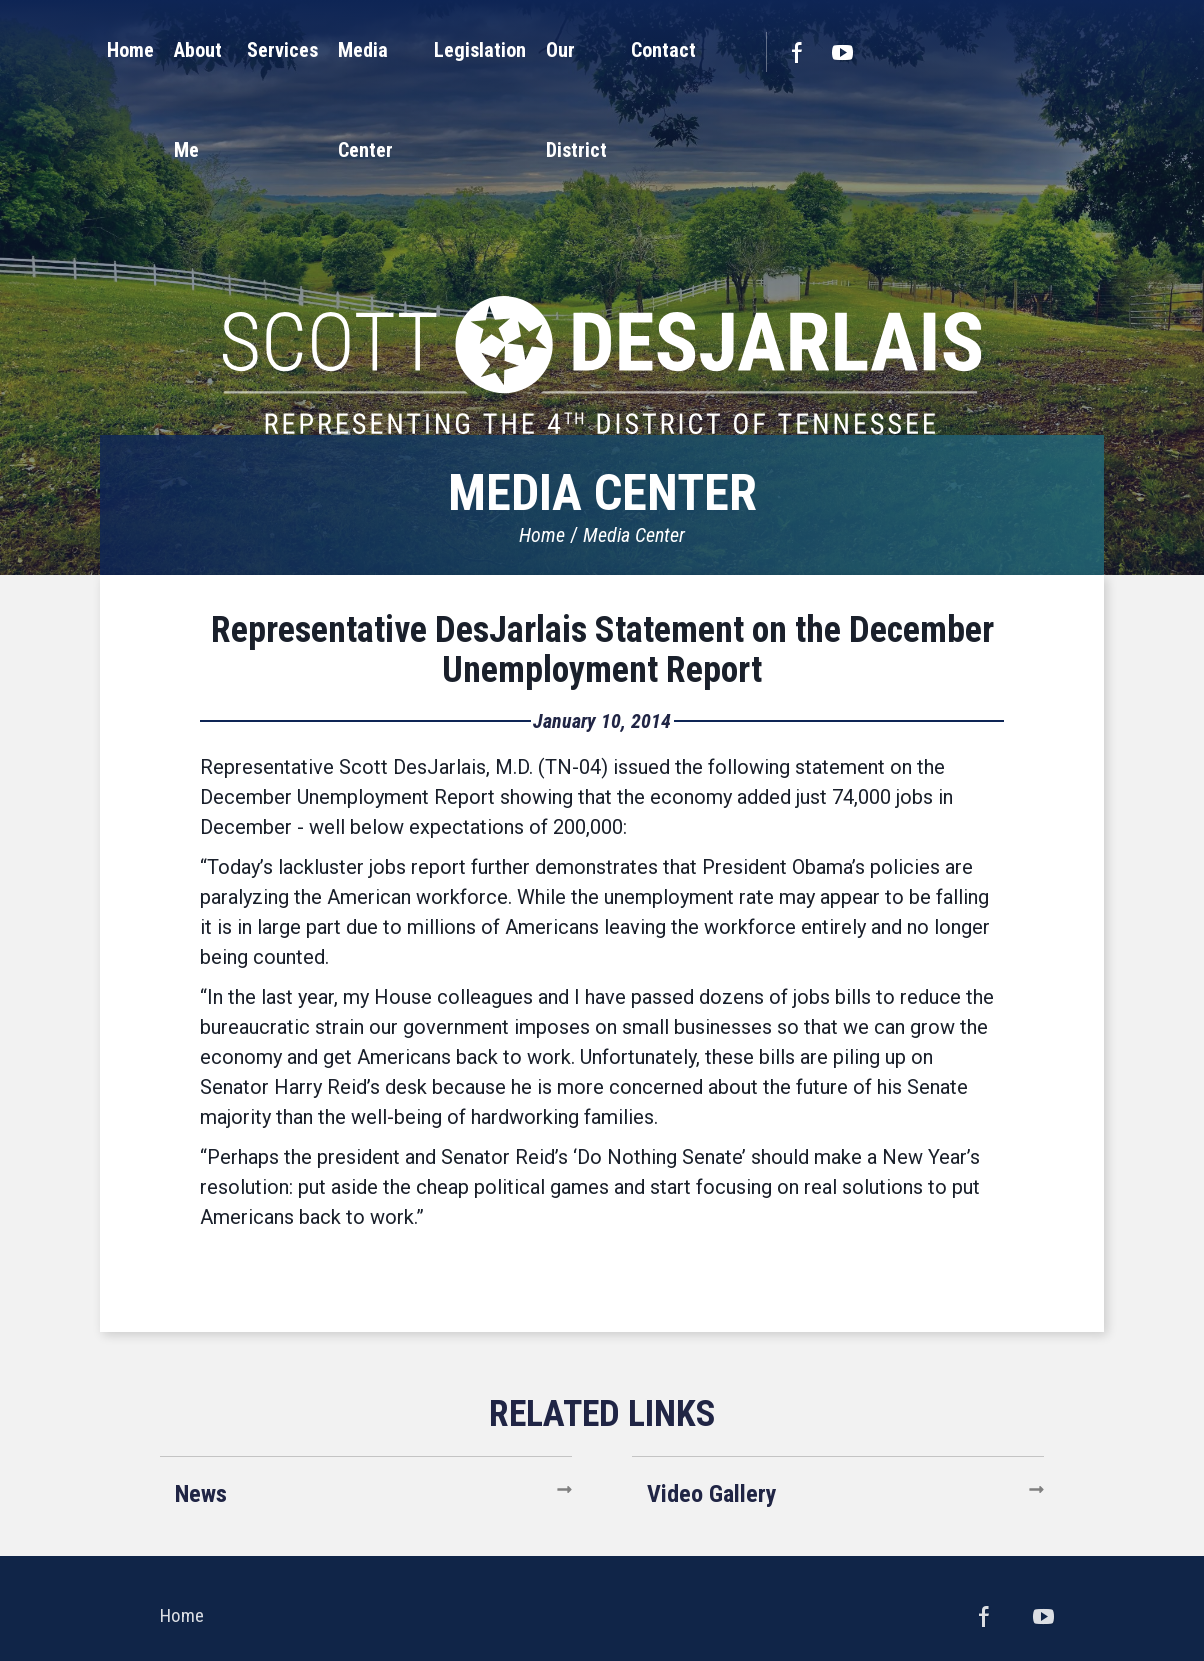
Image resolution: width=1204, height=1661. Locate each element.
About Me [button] (293, 50)
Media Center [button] (498, 50)
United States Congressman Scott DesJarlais (602, 265)
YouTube (1012, 52)
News (201, 1494)
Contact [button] (832, 50)
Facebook (965, 52)
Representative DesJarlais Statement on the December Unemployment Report (602, 650)
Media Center (634, 535)
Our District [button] (732, 50)
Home (542, 535)
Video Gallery (712, 1494)
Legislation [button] (619, 50)
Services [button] (387, 50)
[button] (293, 50)
